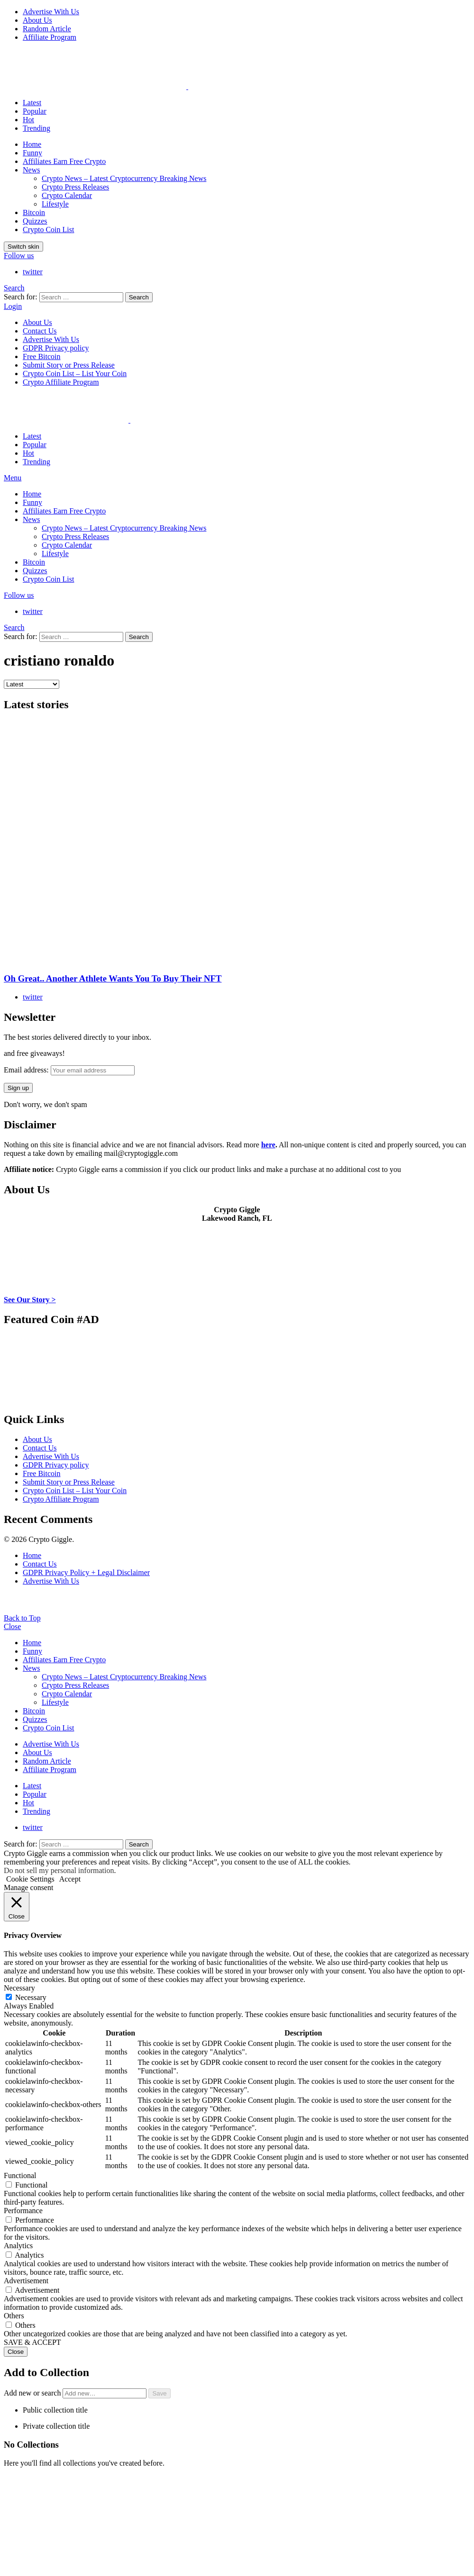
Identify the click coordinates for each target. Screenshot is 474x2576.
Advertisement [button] (26, 2281)
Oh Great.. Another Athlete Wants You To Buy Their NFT (113, 978)
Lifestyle (55, 204)
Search (139, 297)
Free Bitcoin (42, 356)
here (268, 1145)
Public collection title (55, 2410)
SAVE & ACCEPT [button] (32, 2342)
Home (32, 144)
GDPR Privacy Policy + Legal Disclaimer (86, 1572)
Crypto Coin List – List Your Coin (75, 373)
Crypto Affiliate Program (61, 382)
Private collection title (56, 2426)
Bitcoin (34, 212)
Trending (36, 128)
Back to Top (22, 1618)
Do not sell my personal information (59, 1870)
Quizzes (35, 221)
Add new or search (76, 2393)
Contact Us (40, 331)
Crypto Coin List (48, 229)
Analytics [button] (18, 2246)
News (31, 170)
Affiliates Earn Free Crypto (64, 161)
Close (12, 1626)
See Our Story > (30, 1300)
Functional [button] (20, 2175)
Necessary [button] (19, 1988)
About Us (37, 20)
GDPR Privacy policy (56, 348)
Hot (28, 120)
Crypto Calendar (67, 195)
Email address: (69, 1070)
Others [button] (14, 2316)
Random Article (47, 29)
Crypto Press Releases (75, 187)
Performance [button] (23, 2211)
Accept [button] (70, 1879)
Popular (34, 111)
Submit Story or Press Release (69, 365)
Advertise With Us (51, 12)
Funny (32, 153)
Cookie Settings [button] (30, 1879)
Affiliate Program (49, 37)
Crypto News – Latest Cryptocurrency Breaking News (124, 178)
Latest (32, 103)
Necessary (30, 1997)
